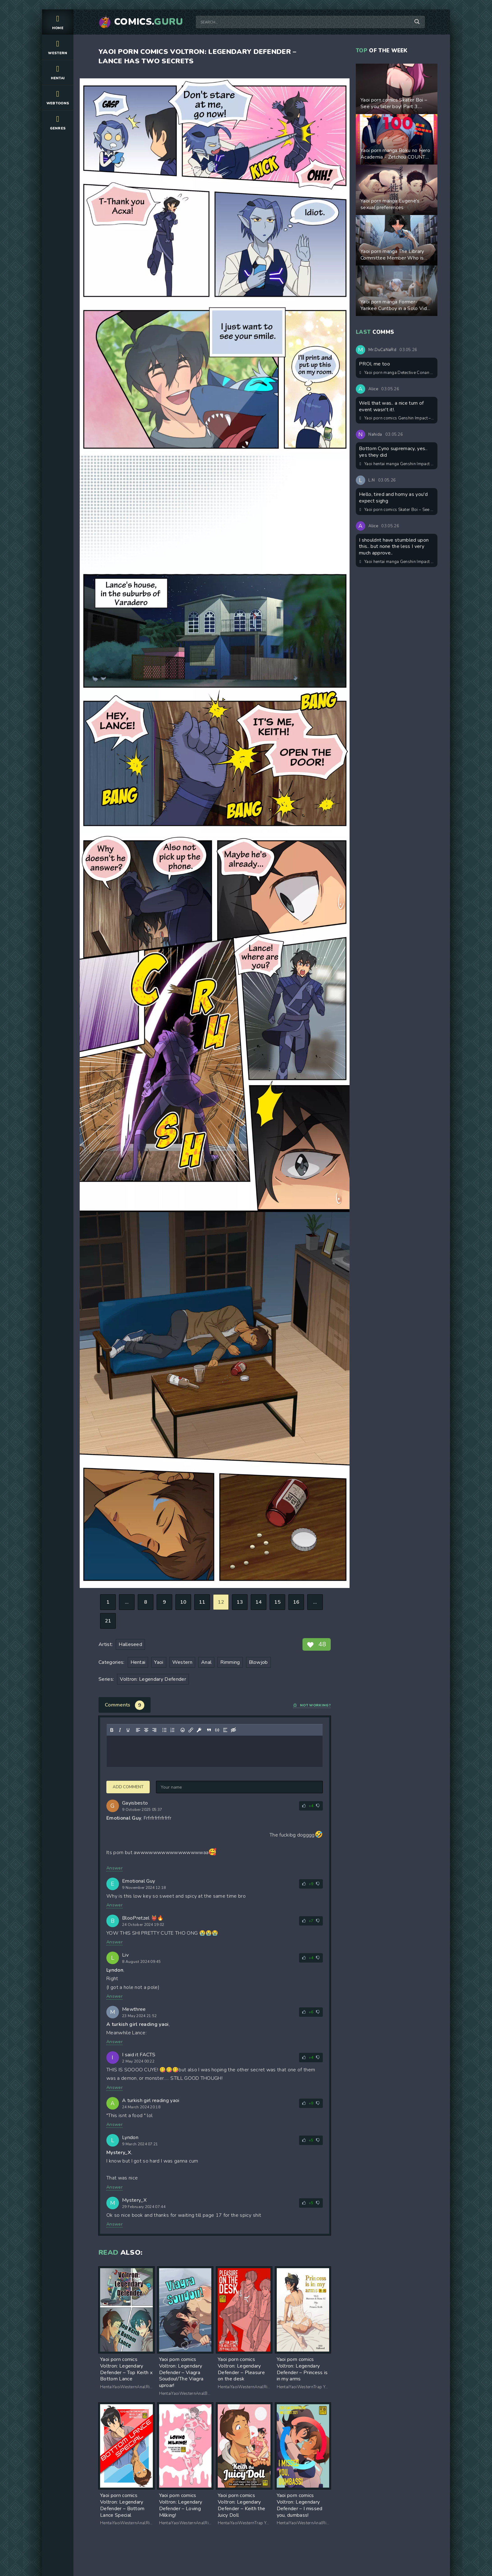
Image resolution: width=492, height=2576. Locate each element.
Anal (206, 1662)
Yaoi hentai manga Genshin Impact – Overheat (397, 464)
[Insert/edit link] (191, 1730)
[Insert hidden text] (233, 1730)
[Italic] (120, 1730)
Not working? (312, 1705)
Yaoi (158, 1662)
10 (183, 1602)
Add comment (128, 1787)
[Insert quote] (209, 1730)
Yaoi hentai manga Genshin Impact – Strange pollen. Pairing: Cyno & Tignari (397, 562)
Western (58, 46)
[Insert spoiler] (225, 1730)
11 (202, 1602)
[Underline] (128, 1730)
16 (296, 1602)
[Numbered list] (172, 1730)
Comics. (148, 22)
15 (277, 1602)
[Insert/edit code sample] (217, 1730)
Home (58, 21)
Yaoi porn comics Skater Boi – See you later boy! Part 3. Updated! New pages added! (397, 509)
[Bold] (112, 1730)
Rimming (230, 1662)
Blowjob (258, 1662)
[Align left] (138, 1730)
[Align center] (146, 1730)
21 (108, 1620)
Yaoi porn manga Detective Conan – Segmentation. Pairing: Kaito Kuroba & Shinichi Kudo (397, 373)
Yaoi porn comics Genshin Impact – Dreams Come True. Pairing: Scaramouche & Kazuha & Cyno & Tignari (397, 418)
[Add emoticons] (183, 1730)
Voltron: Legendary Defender (153, 1679)
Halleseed (130, 1644)
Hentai (58, 72)
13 (240, 1602)
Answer (114, 1868)
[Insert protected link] (199, 1730)
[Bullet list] (164, 1730)
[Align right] (154, 1730)
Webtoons (58, 97)
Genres (58, 122)
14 (258, 1602)
